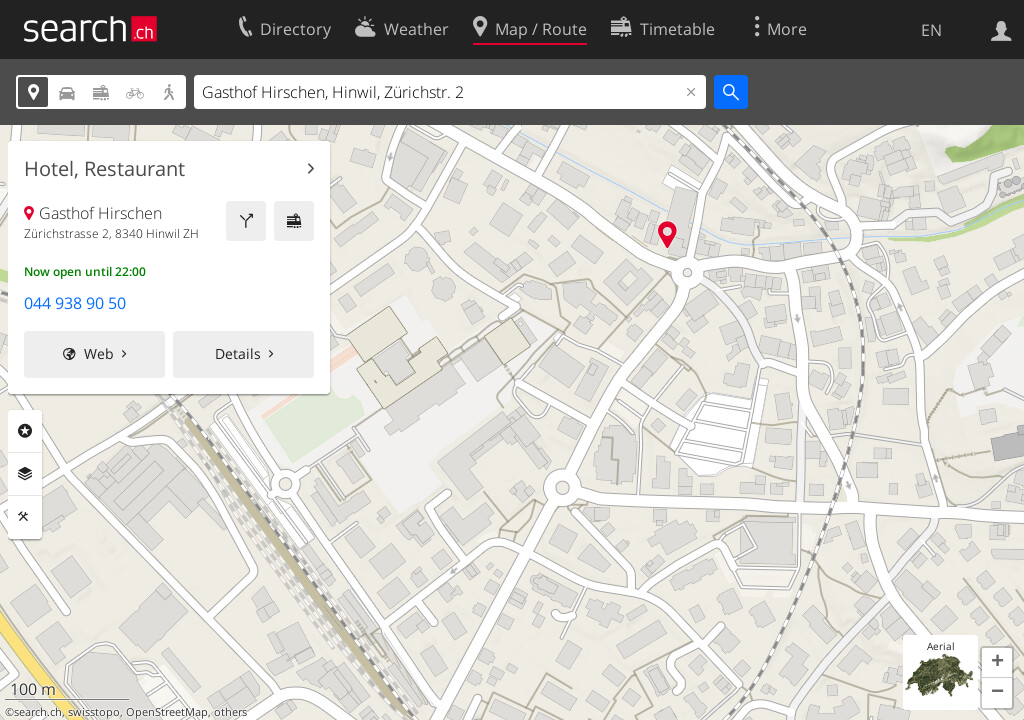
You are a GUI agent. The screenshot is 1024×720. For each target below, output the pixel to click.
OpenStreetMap (167, 712)
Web (99, 353)
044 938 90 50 (75, 303)
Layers (25, 474)
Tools (25, 517)
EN (931, 30)
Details (238, 353)
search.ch (38, 712)
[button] (997, 663)
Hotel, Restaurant (104, 169)
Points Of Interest (25, 431)
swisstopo (94, 712)
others (230, 712)
